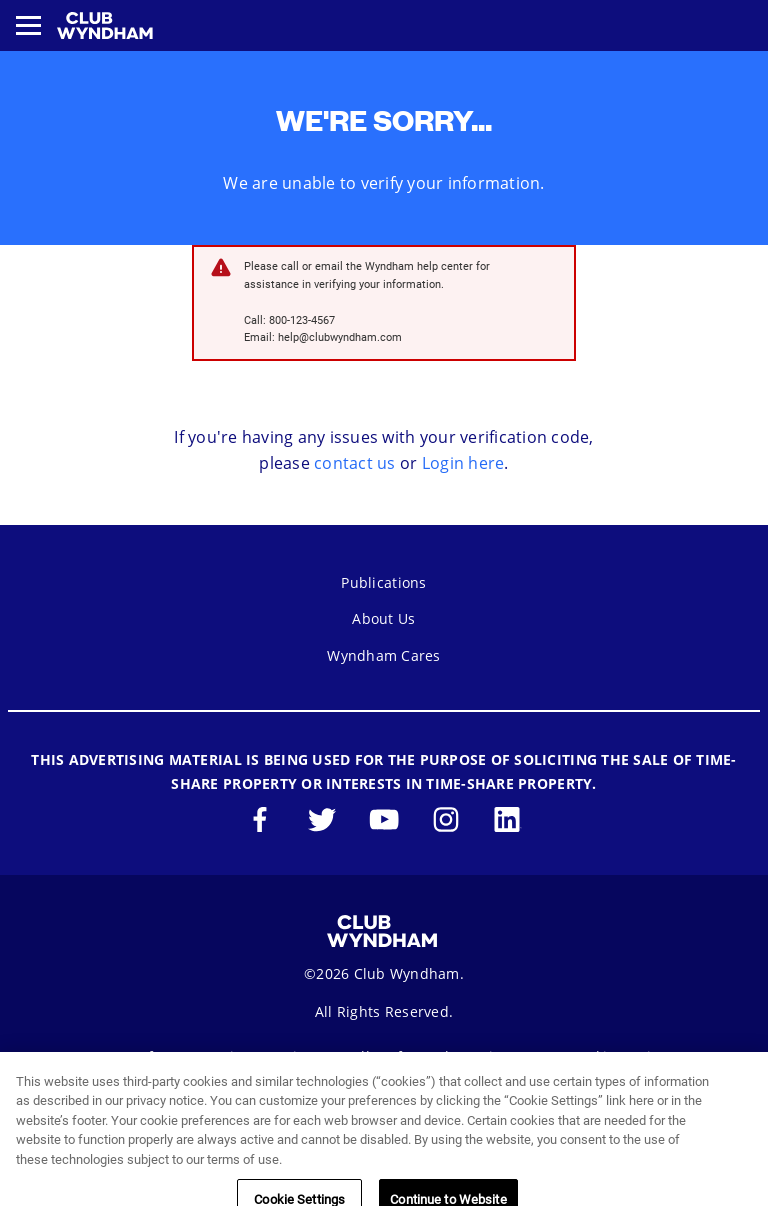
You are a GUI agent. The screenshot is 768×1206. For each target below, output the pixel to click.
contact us (355, 463)
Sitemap (509, 1056)
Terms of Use (137, 1056)
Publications (383, 582)
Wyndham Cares (383, 655)
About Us (383, 618)
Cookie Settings (623, 1056)
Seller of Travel (397, 1056)
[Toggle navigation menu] (28, 25)
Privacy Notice (264, 1056)
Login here (463, 463)
